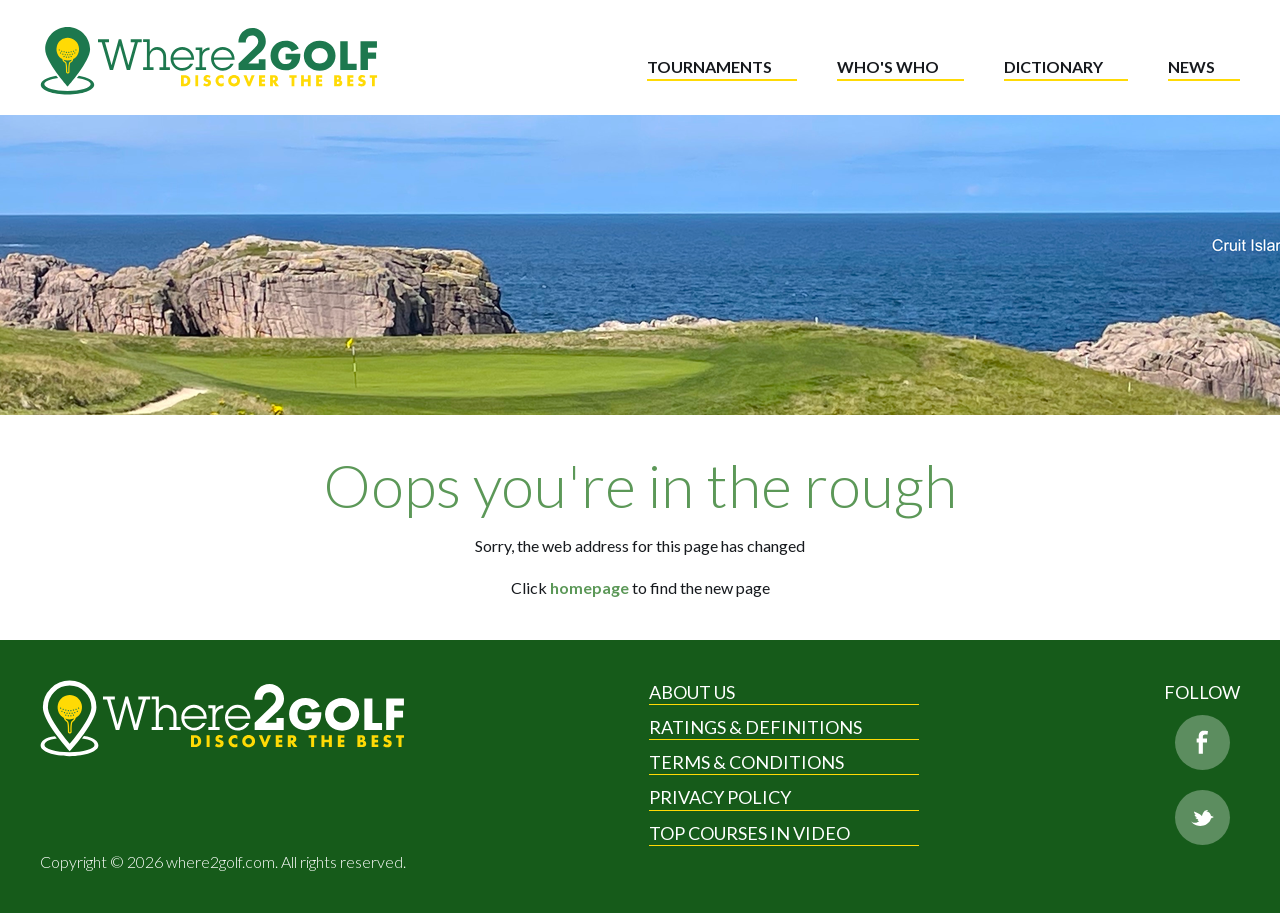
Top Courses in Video (749, 833)
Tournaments (709, 66)
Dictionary (1053, 66)
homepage (589, 587)
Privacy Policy (720, 797)
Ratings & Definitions (755, 727)
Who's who (888, 66)
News (1191, 66)
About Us (692, 692)
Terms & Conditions (746, 762)
